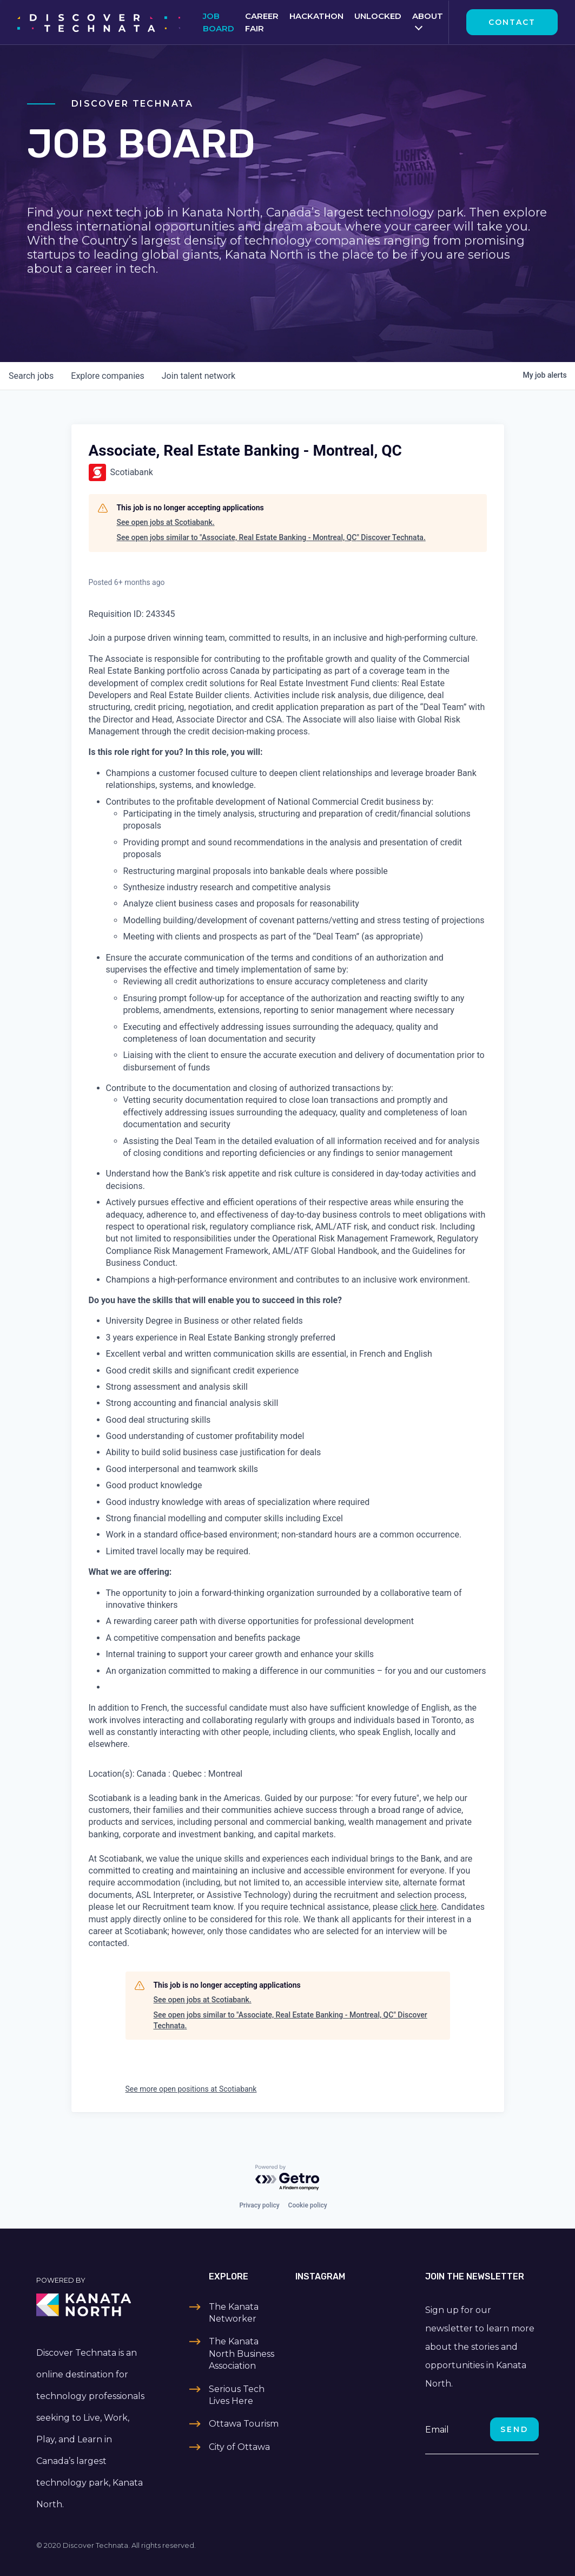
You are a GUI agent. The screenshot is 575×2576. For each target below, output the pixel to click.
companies (107, 376)
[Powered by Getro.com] (287, 2178)
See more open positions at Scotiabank (191, 2089)
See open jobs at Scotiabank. (166, 522)
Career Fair (262, 22)
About (427, 16)
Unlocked (377, 16)
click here (418, 1907)
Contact (512, 22)
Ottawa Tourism (244, 2424)
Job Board (218, 22)
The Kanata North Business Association (241, 2353)
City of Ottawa (239, 2447)
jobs (31, 376)
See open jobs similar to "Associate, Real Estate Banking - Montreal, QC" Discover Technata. (271, 537)
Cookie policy (307, 2205)
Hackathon (316, 16)
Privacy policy (259, 2205)
